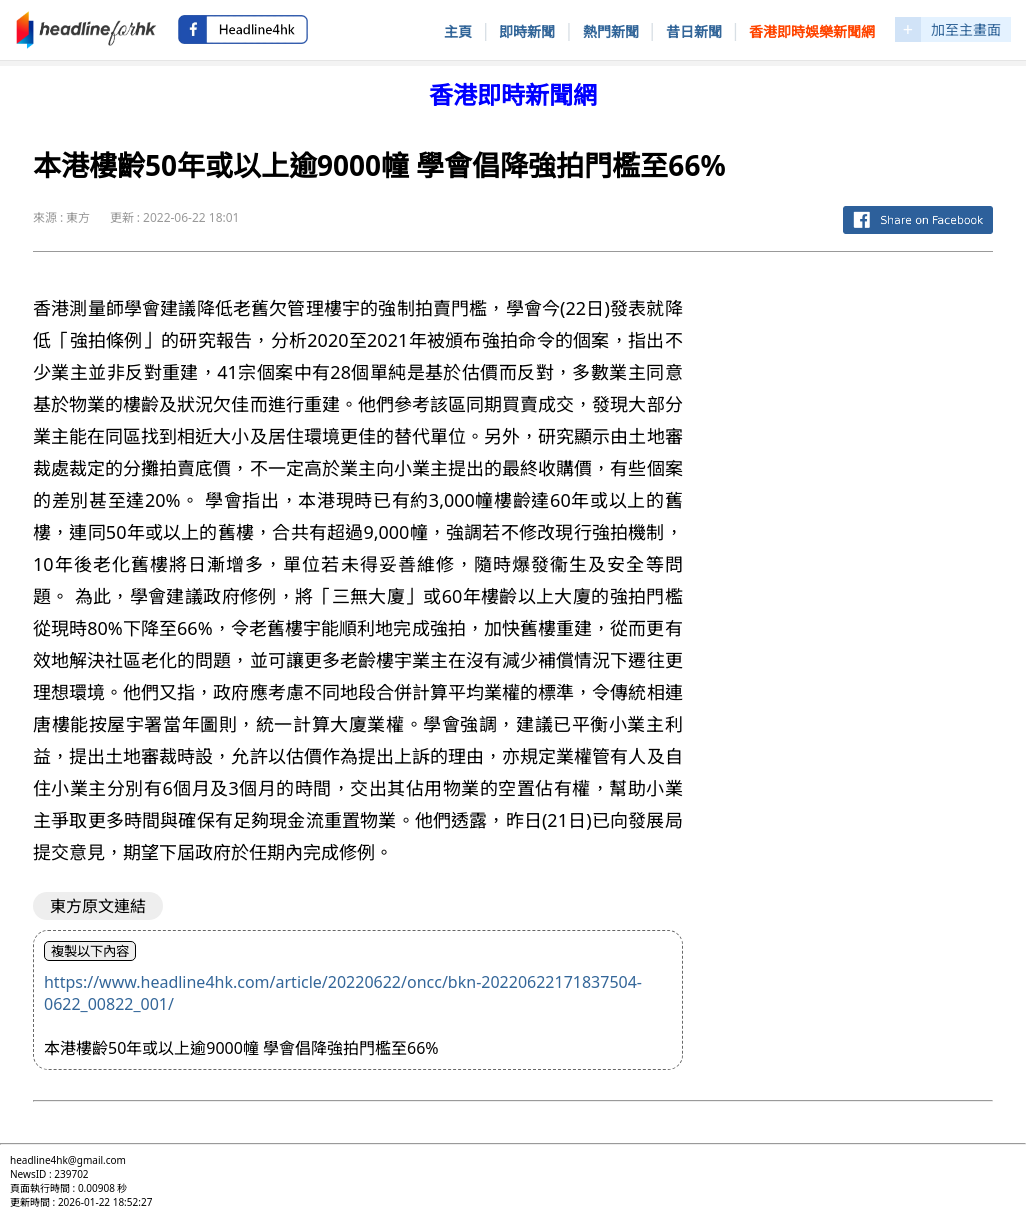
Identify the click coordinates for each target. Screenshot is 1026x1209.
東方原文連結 (98, 906)
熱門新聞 (611, 31)
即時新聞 (527, 31)
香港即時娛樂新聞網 (812, 31)
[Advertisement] (854, 393)
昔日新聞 (694, 31)
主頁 (458, 31)
